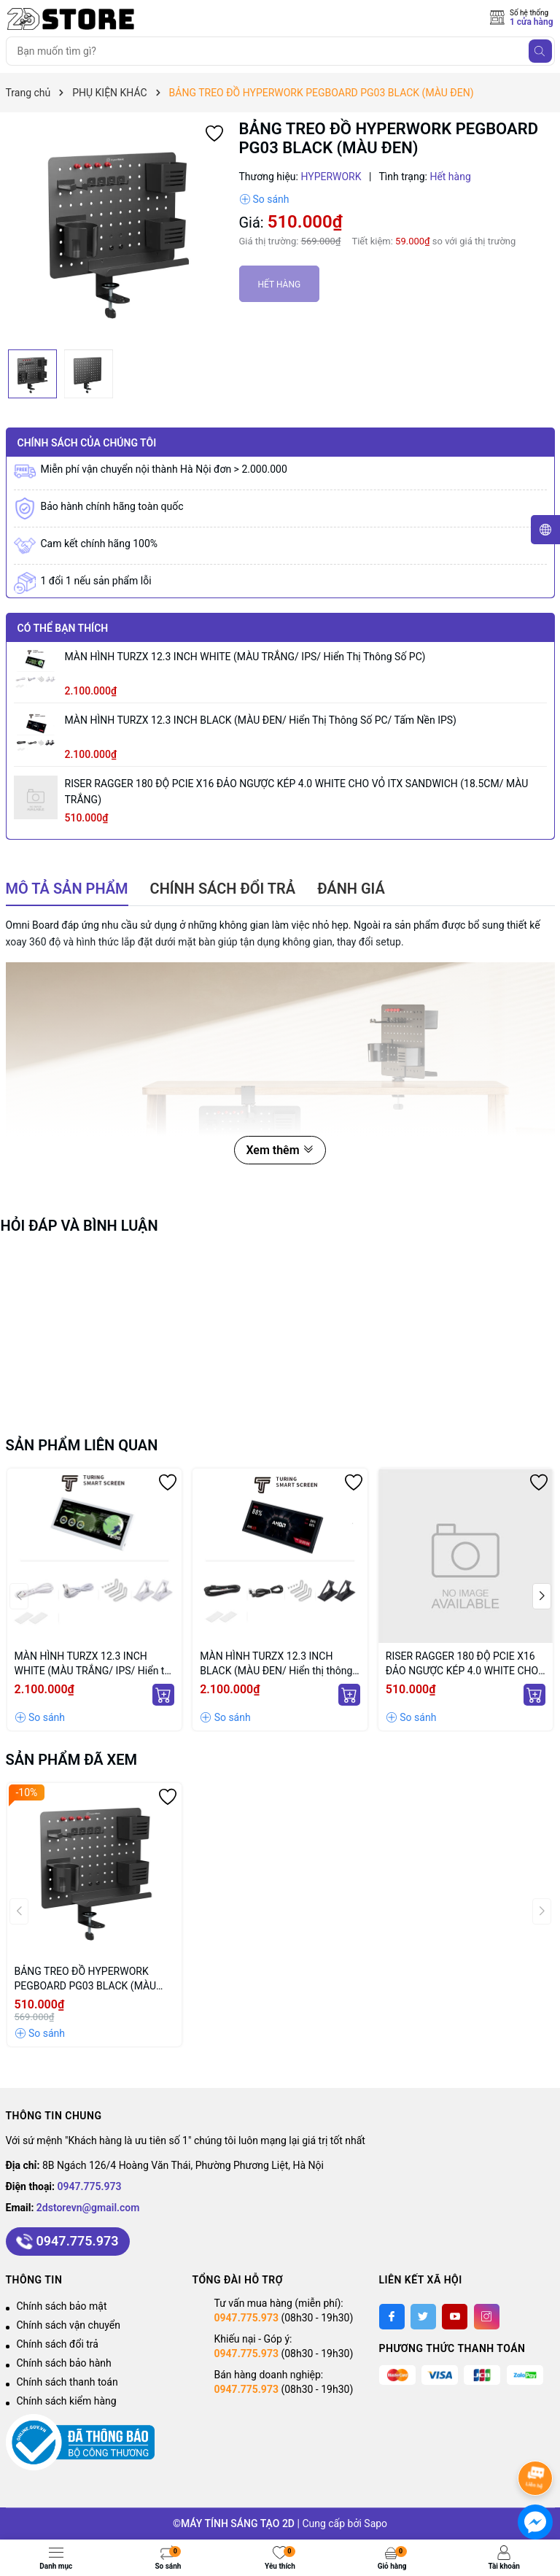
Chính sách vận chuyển (69, 2325)
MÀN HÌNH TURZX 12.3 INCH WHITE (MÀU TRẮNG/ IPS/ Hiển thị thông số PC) (245, 656)
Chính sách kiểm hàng (67, 2401)
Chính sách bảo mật (62, 2306)
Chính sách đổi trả (57, 2344)
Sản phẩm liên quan (82, 1445)
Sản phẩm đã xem (72, 1759)
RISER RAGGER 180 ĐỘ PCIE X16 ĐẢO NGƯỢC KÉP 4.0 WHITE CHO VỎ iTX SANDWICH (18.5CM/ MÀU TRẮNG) (297, 791)
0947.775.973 (90, 2186)
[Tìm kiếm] (540, 51)
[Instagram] (486, 2316)
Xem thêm (280, 1150)
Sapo (375, 2523)
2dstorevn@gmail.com (88, 2207)
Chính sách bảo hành (64, 2363)
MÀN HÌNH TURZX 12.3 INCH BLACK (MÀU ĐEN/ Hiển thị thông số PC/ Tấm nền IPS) (260, 720)
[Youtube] (454, 2316)
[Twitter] (423, 2316)
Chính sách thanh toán (67, 2382)
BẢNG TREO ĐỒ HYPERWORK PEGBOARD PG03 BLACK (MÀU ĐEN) (86, 1979)
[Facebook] (392, 2316)
